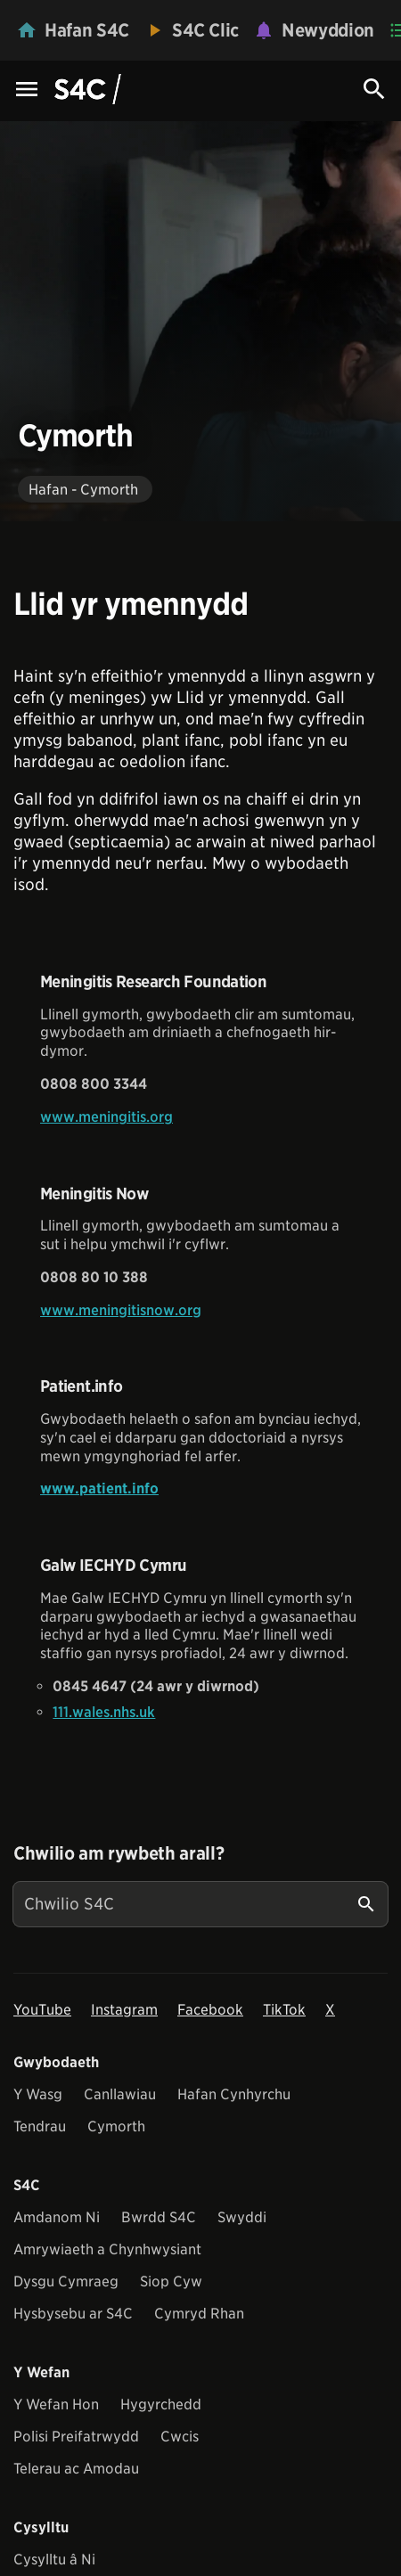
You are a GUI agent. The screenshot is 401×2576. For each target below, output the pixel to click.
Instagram (124, 2009)
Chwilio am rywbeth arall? (118, 1853)
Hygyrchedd (160, 2404)
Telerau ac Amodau (76, 2468)
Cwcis (179, 2436)
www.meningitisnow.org (120, 1310)
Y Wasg (37, 2094)
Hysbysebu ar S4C (73, 2313)
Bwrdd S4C (158, 2217)
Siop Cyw (171, 2281)
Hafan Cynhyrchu (234, 2094)
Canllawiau (120, 2094)
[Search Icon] (374, 89)
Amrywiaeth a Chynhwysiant (107, 2249)
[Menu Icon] (26, 90)
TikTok (284, 2009)
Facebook (210, 2009)
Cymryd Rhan (199, 2313)
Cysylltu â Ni (54, 2559)
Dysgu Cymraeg (66, 2281)
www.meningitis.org (106, 1116)
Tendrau (39, 2126)
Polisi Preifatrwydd (76, 2436)
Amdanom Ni (56, 2217)
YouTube (42, 2009)
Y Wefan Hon (56, 2404)
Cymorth (116, 2126)
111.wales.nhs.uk (104, 1712)
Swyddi (241, 2217)
